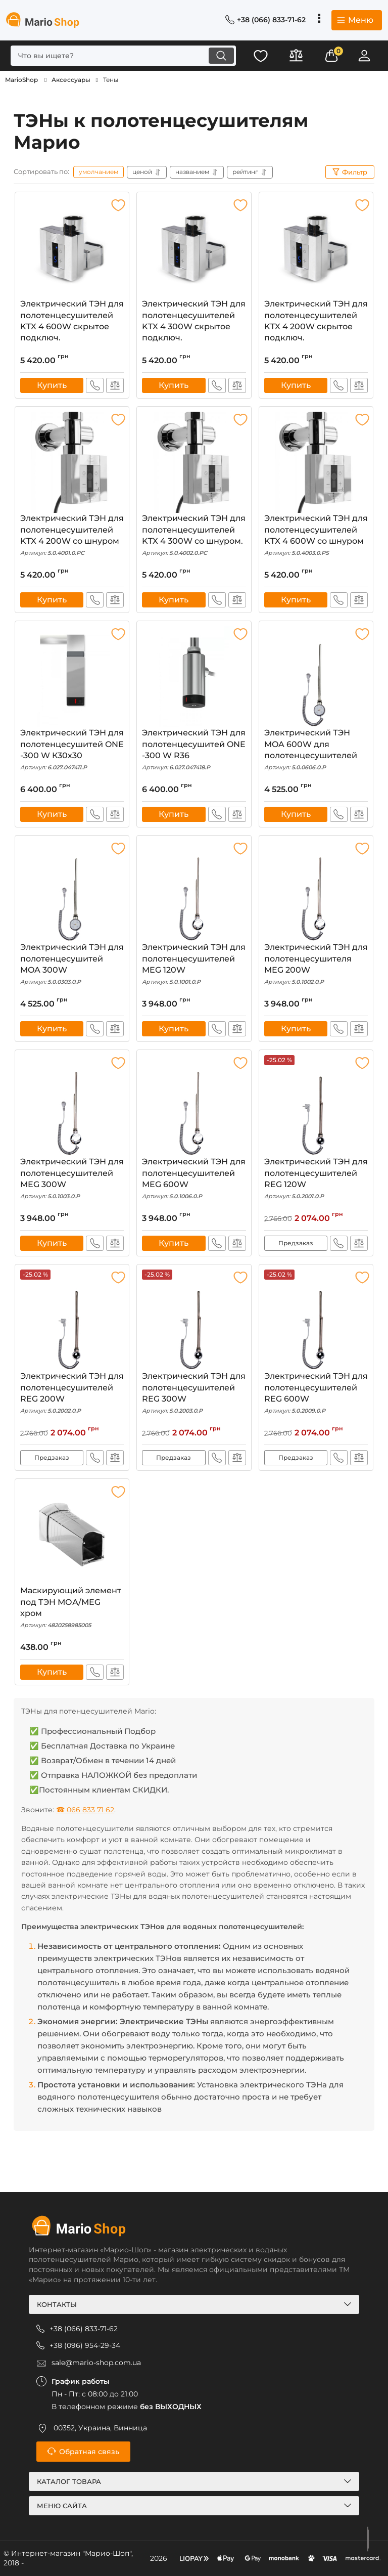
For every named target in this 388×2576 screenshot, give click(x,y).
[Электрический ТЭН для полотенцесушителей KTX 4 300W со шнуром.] (194, 462)
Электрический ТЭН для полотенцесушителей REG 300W (194, 1393)
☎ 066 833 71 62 (85, 1809)
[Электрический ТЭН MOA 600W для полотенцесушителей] (316, 676)
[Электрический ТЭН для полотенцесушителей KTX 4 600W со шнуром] (316, 462)
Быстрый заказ (95, 385)
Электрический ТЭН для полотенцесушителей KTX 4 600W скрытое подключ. (72, 322)
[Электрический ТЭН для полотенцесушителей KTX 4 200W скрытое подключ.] (316, 247)
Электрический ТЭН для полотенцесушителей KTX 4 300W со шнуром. (194, 535)
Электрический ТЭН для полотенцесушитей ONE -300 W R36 (194, 750)
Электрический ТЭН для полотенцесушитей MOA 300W (72, 964)
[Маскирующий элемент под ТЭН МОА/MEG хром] (72, 1534)
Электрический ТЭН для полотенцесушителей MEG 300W (72, 1179)
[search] (123, 56)
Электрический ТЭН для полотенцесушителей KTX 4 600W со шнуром (316, 535)
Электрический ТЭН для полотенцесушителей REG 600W (316, 1393)
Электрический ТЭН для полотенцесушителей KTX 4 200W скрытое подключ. (316, 322)
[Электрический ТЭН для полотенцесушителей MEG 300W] (72, 1105)
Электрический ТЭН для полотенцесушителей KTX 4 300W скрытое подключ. (194, 322)
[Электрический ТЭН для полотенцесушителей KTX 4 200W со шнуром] (72, 462)
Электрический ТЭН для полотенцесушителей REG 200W (72, 1393)
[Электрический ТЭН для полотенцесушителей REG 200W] (72, 1320)
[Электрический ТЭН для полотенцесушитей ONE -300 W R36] (194, 676)
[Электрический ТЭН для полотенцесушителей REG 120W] (316, 1105)
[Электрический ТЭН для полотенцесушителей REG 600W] (316, 1320)
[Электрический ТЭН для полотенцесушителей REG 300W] (194, 1320)
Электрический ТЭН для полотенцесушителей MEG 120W (194, 964)
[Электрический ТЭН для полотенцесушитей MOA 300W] (72, 891)
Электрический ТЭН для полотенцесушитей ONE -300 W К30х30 (72, 750)
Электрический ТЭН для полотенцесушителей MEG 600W (194, 1179)
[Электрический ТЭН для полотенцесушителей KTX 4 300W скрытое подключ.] (194, 247)
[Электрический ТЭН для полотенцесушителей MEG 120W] (194, 891)
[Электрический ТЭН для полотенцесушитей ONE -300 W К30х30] (72, 676)
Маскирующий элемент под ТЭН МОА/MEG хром (72, 1608)
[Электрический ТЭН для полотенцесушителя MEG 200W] (316, 891)
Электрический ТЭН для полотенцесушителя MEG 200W (316, 964)
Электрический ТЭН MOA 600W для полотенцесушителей (316, 750)
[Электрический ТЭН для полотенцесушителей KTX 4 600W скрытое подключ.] (72, 247)
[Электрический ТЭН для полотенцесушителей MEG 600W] (194, 1105)
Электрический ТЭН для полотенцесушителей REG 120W (316, 1179)
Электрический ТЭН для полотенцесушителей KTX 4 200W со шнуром (72, 535)
